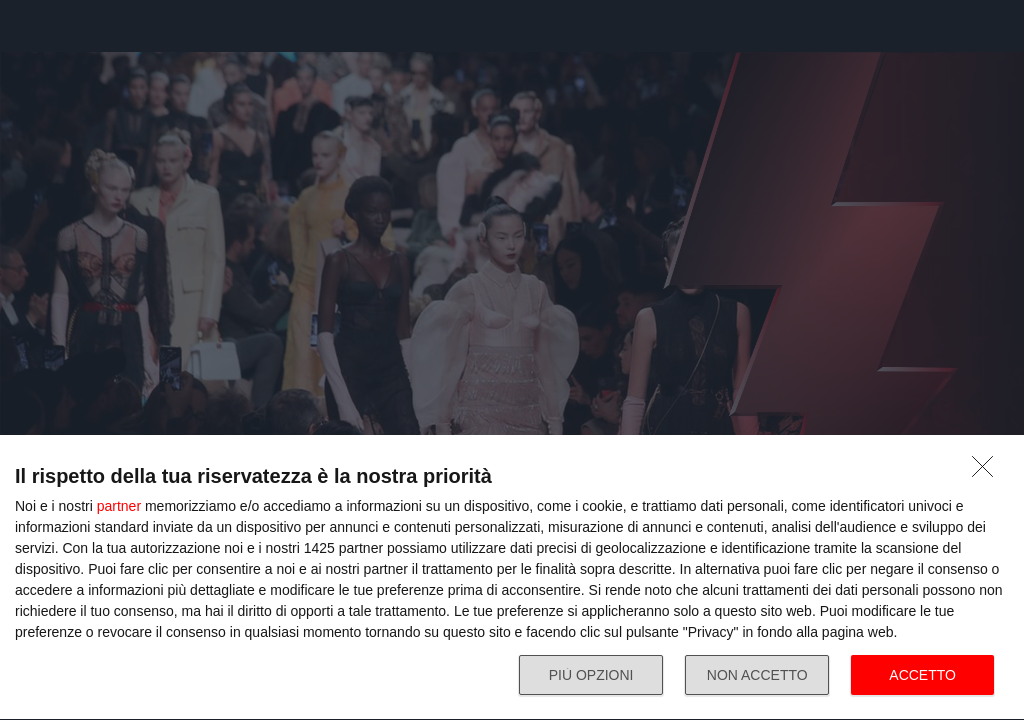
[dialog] (512, 578)
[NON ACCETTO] (988, 472)
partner (119, 506)
